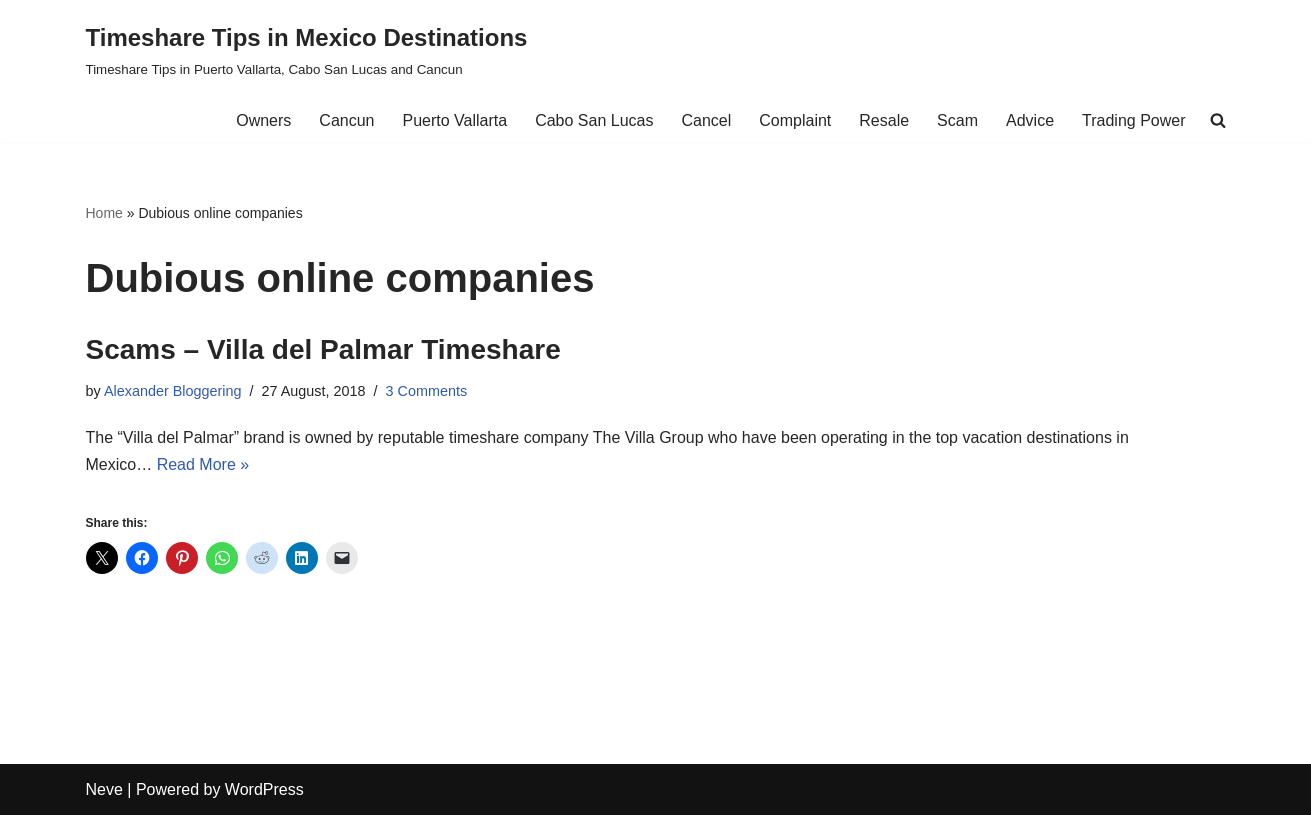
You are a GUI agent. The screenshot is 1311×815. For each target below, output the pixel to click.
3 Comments (427, 391)
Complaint (795, 120)
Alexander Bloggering (173, 391)
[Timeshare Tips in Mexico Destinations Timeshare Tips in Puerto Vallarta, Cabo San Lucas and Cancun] (307, 49)
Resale (884, 120)
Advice (1030, 120)
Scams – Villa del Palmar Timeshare (323, 349)
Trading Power (1133, 120)
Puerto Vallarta (454, 120)
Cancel (706, 120)
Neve (104, 789)
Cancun (346, 120)
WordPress (264, 789)
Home (104, 213)
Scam (957, 120)
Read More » (203, 464)
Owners (263, 120)
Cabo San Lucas (594, 120)
